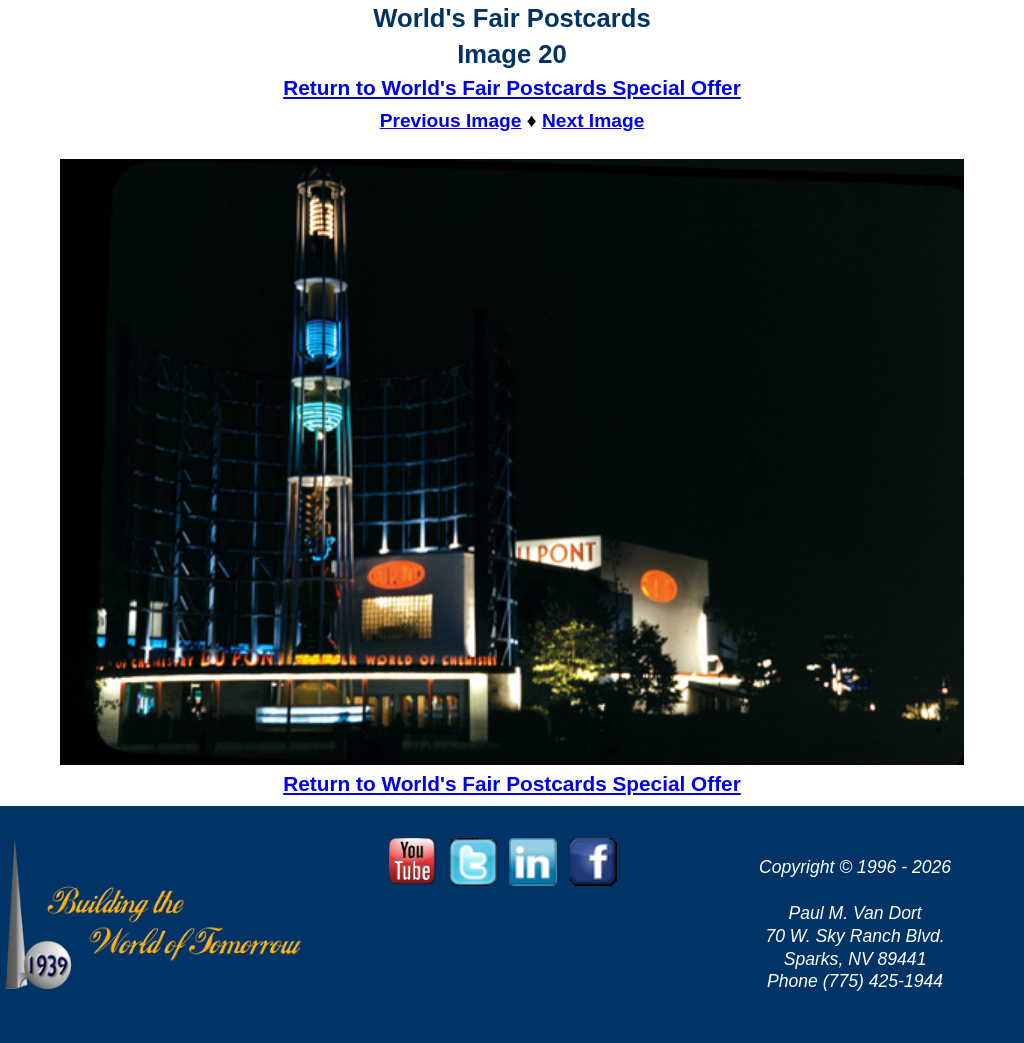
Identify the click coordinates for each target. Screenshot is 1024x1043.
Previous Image (451, 120)
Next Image (593, 120)
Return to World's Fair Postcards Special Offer (512, 87)
